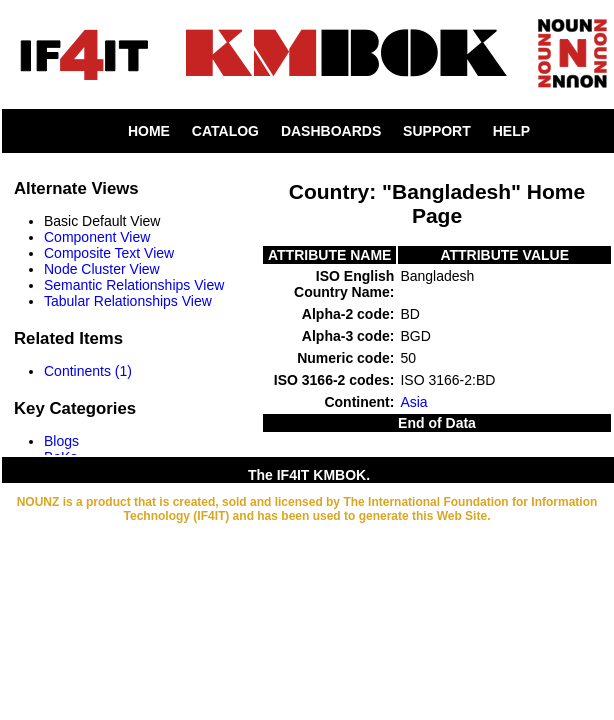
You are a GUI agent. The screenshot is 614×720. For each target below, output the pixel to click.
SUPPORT (437, 131)
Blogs (61, 441)
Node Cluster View (102, 269)
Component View (97, 237)
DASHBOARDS (331, 131)
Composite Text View (109, 253)
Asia (413, 402)
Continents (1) (88, 371)
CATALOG (225, 131)
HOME (149, 131)
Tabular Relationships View (128, 301)
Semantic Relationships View (134, 285)
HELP (511, 131)
